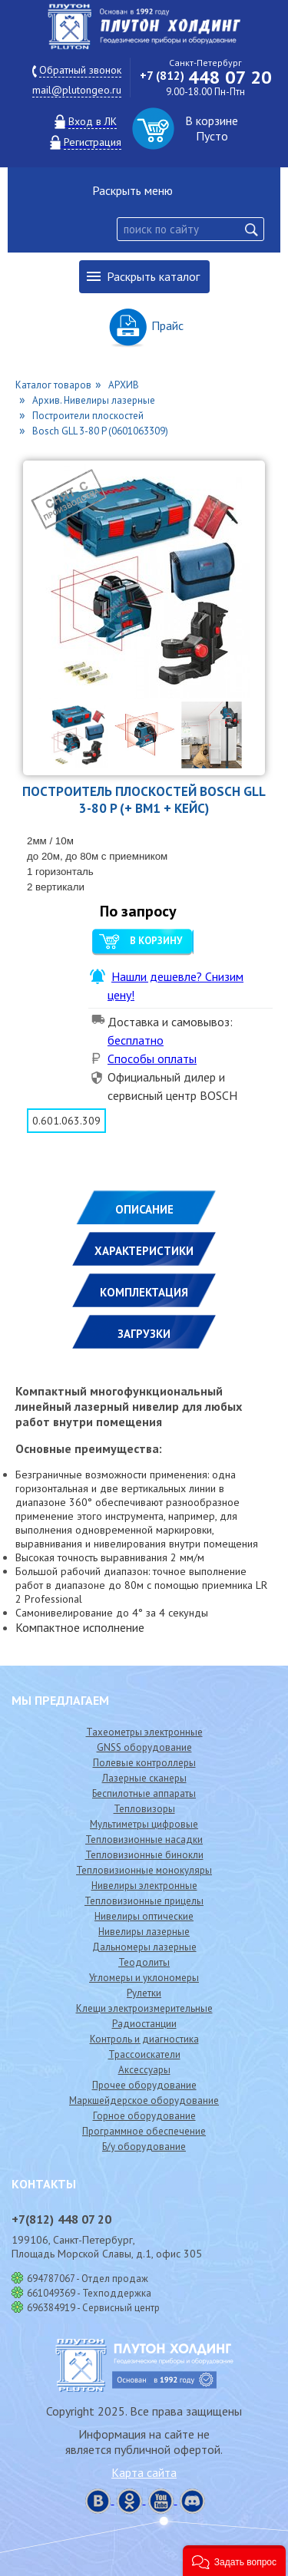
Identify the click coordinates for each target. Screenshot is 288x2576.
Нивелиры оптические (144, 1916)
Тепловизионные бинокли (144, 1854)
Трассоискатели (144, 2054)
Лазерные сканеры (144, 1778)
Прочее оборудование (144, 2085)
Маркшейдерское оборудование (144, 2100)
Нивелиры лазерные (144, 1931)
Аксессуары (144, 2069)
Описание (144, 1209)
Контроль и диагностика (144, 2039)
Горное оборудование (144, 2115)
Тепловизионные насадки (144, 1839)
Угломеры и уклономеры (144, 1977)
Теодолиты (144, 1962)
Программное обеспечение (144, 2131)
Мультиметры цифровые (144, 1824)
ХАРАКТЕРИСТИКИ (144, 1250)
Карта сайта (144, 2472)
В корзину (156, 940)
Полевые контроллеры (144, 1762)
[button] (234, 2560)
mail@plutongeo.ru (76, 90)
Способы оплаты (152, 1058)
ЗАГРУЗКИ (144, 1333)
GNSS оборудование (144, 1747)
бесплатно (136, 1040)
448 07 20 (206, 77)
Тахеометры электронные (144, 1732)
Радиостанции (144, 2023)
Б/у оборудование (144, 2146)
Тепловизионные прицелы (144, 1900)
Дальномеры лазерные (144, 1946)
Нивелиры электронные (144, 1885)
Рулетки (144, 1993)
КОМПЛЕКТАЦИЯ (144, 1292)
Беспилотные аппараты (144, 1793)
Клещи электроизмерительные (144, 2008)
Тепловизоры (144, 1808)
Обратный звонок (80, 70)
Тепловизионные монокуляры (144, 1870)
